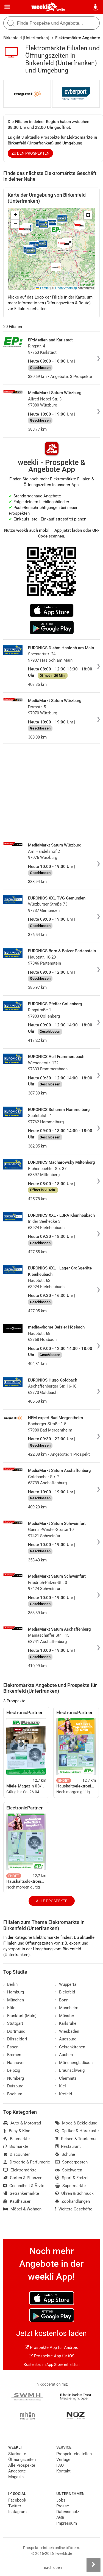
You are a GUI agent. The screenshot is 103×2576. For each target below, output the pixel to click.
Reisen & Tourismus (76, 2138)
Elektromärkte (20, 2170)
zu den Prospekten (30, 153)
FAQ (60, 2465)
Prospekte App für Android (51, 2347)
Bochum (12, 2094)
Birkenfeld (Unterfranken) (26, 37)
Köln (9, 2007)
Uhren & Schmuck (74, 2193)
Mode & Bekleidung (76, 2123)
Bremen (12, 2054)
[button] (88, 215)
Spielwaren (68, 2170)
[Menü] (7, 7)
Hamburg (13, 1992)
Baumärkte (16, 2138)
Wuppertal (66, 1984)
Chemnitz (65, 2078)
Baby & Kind (16, 2130)
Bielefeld (65, 1992)
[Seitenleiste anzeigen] (93, 2565)
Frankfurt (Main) (20, 2015)
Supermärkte (70, 2185)
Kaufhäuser (16, 2201)
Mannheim (66, 2007)
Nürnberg (13, 2078)
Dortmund (14, 2031)
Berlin (60, 10)
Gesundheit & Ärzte (23, 2185)
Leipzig (11, 2070)
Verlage (63, 2459)
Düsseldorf (15, 2039)
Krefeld (63, 2094)
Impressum (66, 2523)
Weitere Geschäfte (73, 2209)
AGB (60, 2517)
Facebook (17, 2500)
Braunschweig (70, 2070)
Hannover (14, 2062)
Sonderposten (71, 2162)
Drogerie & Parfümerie (26, 2162)
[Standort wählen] (95, 7)
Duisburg (13, 2086)
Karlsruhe (65, 2023)
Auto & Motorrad (22, 2123)
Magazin (16, 2476)
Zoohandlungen (72, 2201)
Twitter (14, 2505)
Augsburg (65, 2039)
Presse (62, 2505)
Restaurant (68, 2146)
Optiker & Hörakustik (77, 2130)
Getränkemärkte (21, 2193)
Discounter (16, 2154)
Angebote (17, 2471)
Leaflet (42, 287)
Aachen (64, 2054)
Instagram (17, 2511)
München (13, 2000)
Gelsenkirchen (70, 2047)
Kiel (60, 2086)
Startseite (17, 2453)
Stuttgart (13, 2023)
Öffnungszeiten (22, 2459)
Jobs (60, 2500)
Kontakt (63, 2471)
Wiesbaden (67, 2031)
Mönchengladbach (74, 2062)
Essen (10, 2047)
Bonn (61, 2000)
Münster (64, 2015)
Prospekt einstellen (74, 2453)
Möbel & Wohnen (22, 2209)
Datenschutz (67, 2511)
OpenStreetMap (66, 287)
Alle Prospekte (51, 1901)
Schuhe (65, 2154)
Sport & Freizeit (72, 2177)
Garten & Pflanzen (22, 2177)
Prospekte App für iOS (51, 2356)
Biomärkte (15, 2146)
